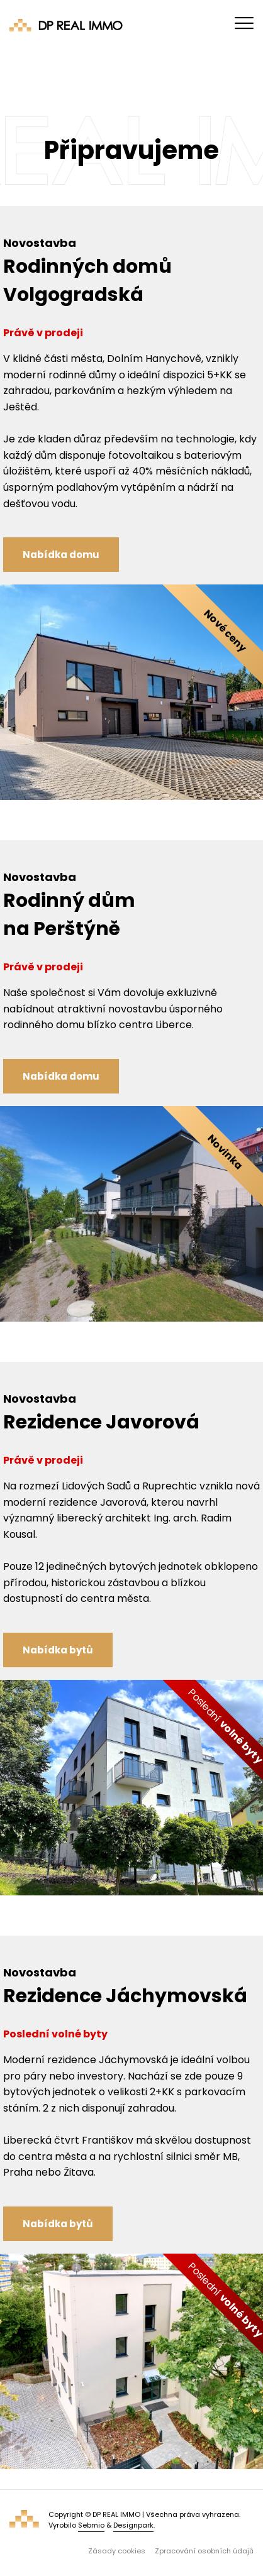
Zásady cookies (116, 2551)
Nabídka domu (61, 554)
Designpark (133, 2525)
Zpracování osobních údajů (204, 2551)
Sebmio (91, 2525)
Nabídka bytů (58, 1650)
